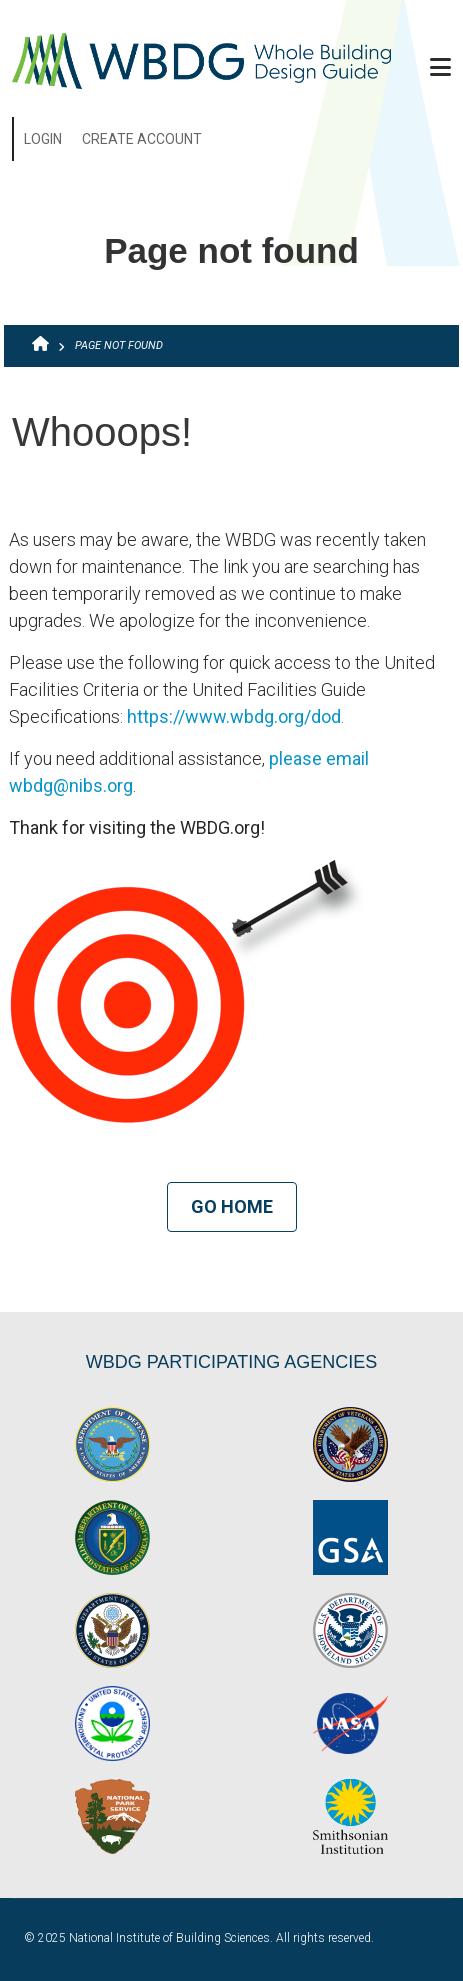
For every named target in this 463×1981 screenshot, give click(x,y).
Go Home (232, 1206)
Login (43, 139)
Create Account (142, 139)
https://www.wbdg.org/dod (234, 716)
